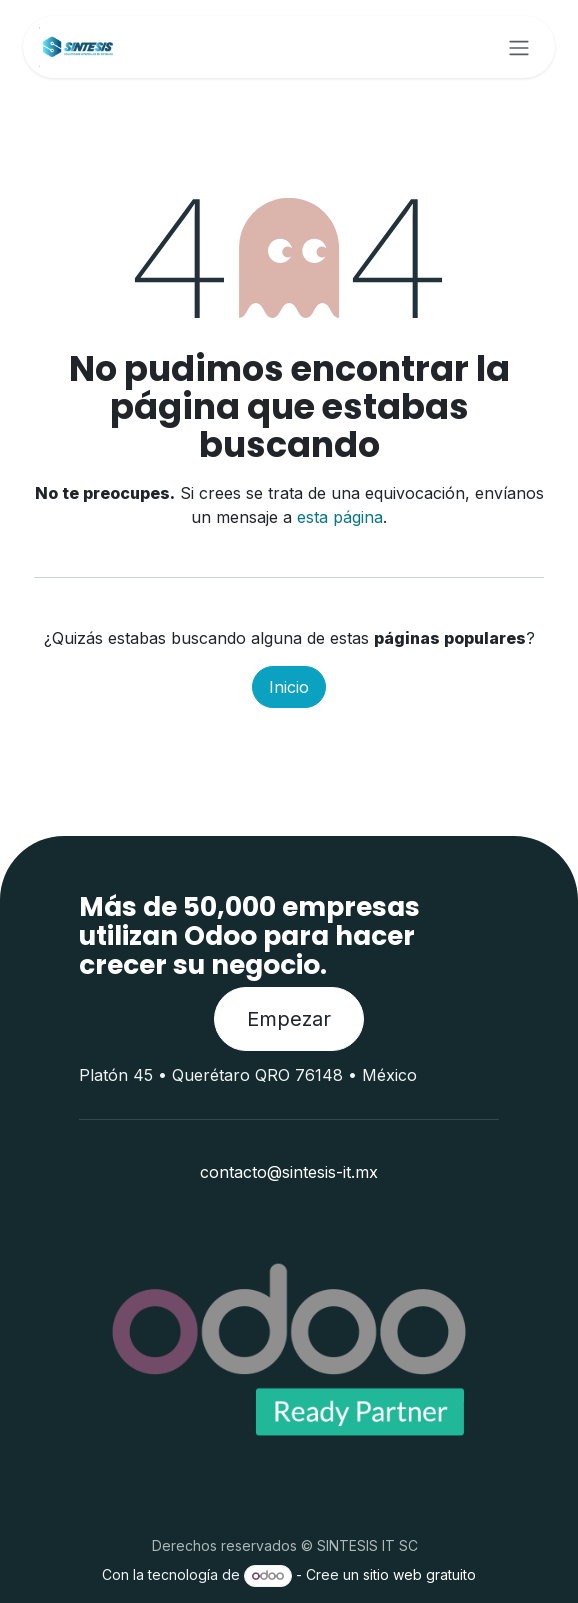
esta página (340, 517)
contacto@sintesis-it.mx (289, 1172)
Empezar (289, 1019)
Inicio (289, 687)
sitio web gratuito (419, 1574)
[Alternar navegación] (519, 47)
